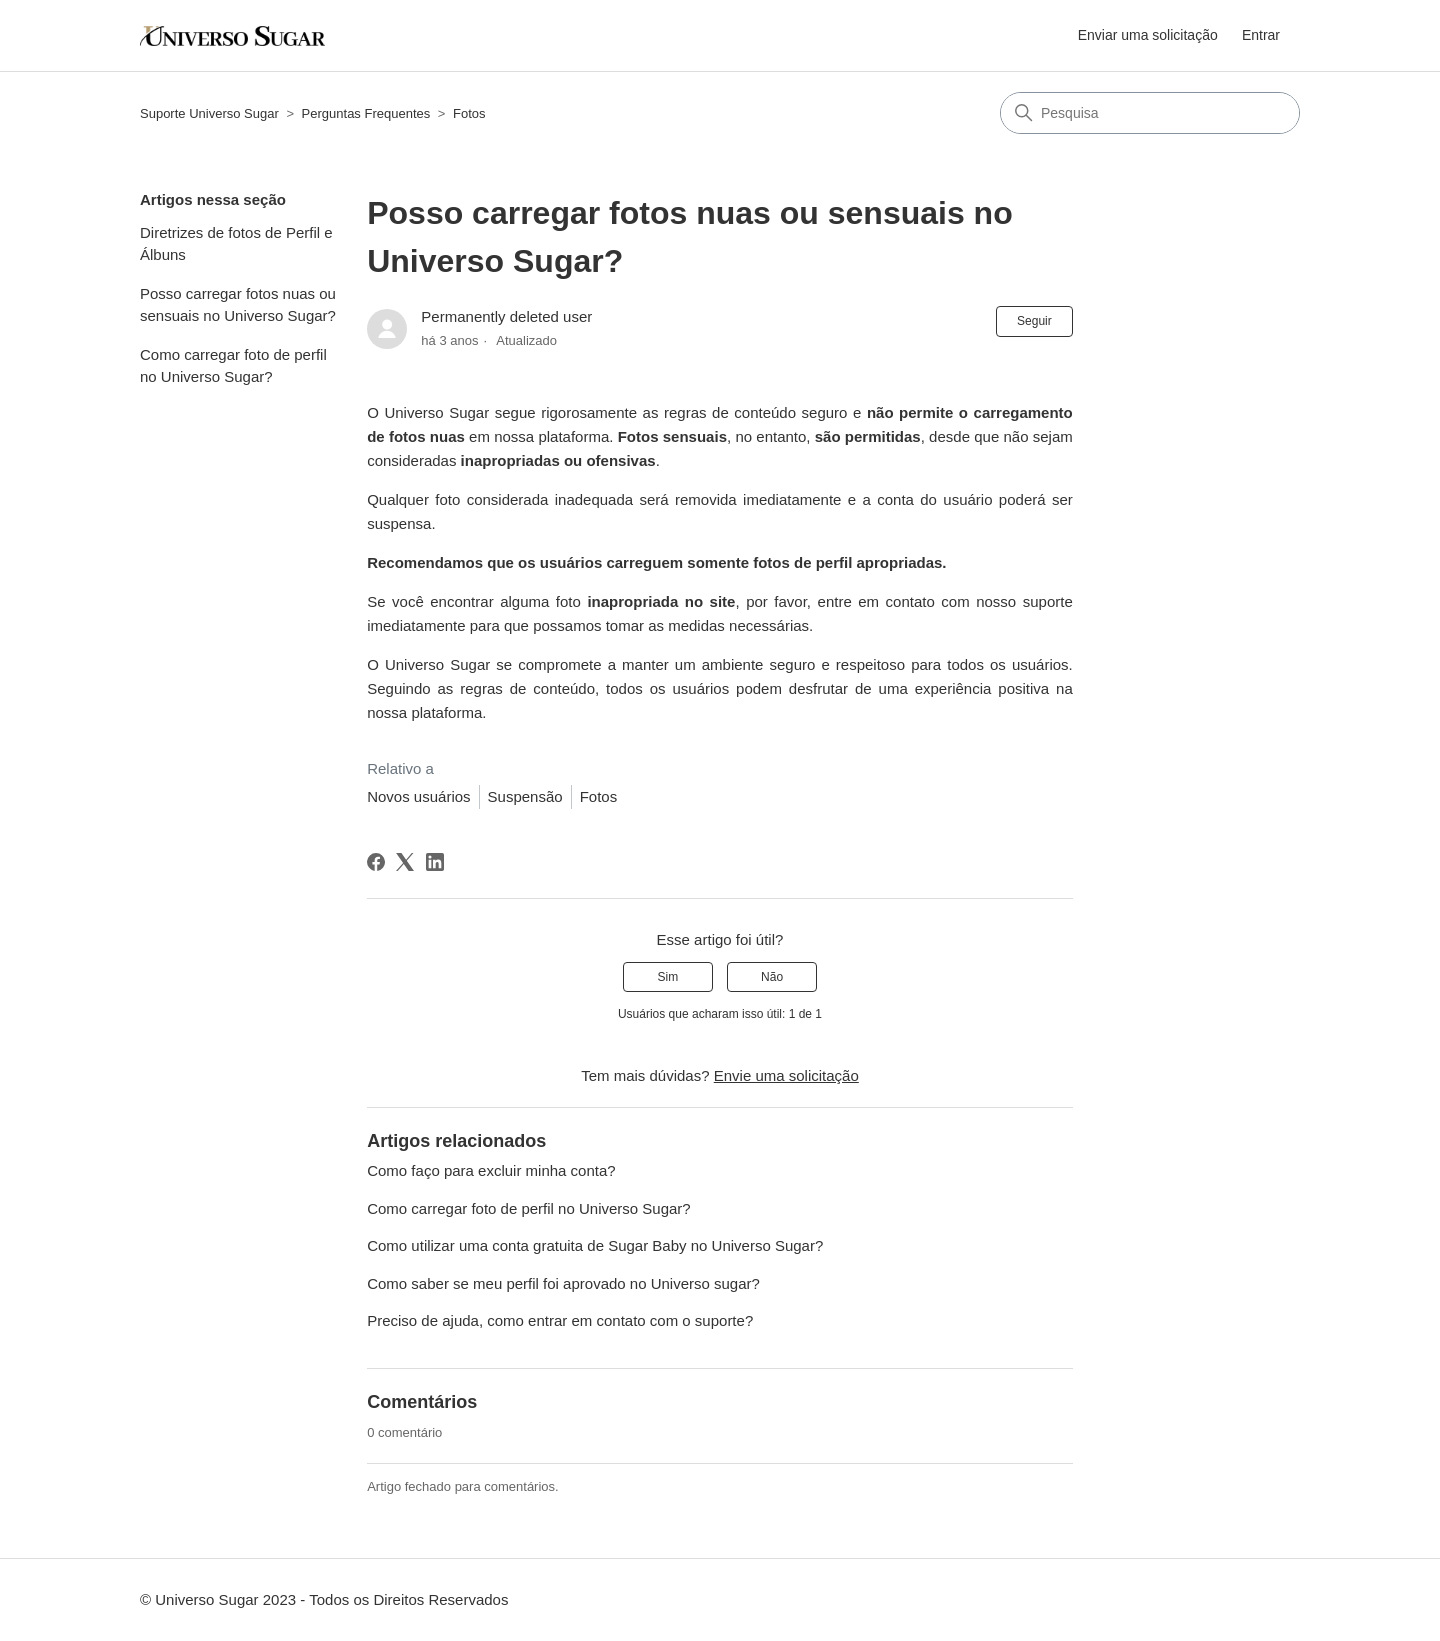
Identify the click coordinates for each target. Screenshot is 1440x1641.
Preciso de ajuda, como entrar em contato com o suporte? (560, 1320)
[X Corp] (405, 862)
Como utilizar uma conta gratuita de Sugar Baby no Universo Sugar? (595, 1245)
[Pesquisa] (1150, 113)
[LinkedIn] (435, 862)
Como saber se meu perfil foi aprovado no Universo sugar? (563, 1283)
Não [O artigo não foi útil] (772, 977)
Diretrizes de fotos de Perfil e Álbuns (236, 244)
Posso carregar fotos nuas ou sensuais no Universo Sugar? (238, 305)
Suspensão (525, 796)
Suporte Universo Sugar (209, 113)
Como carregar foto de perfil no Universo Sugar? (233, 366)
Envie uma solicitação (786, 1075)
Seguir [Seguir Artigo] (1034, 321)
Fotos (469, 113)
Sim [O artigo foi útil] (668, 977)
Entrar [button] (1261, 35)
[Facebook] (376, 862)
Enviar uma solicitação (1148, 35)
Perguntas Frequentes (366, 113)
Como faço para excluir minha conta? (491, 1170)
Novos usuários (418, 796)
